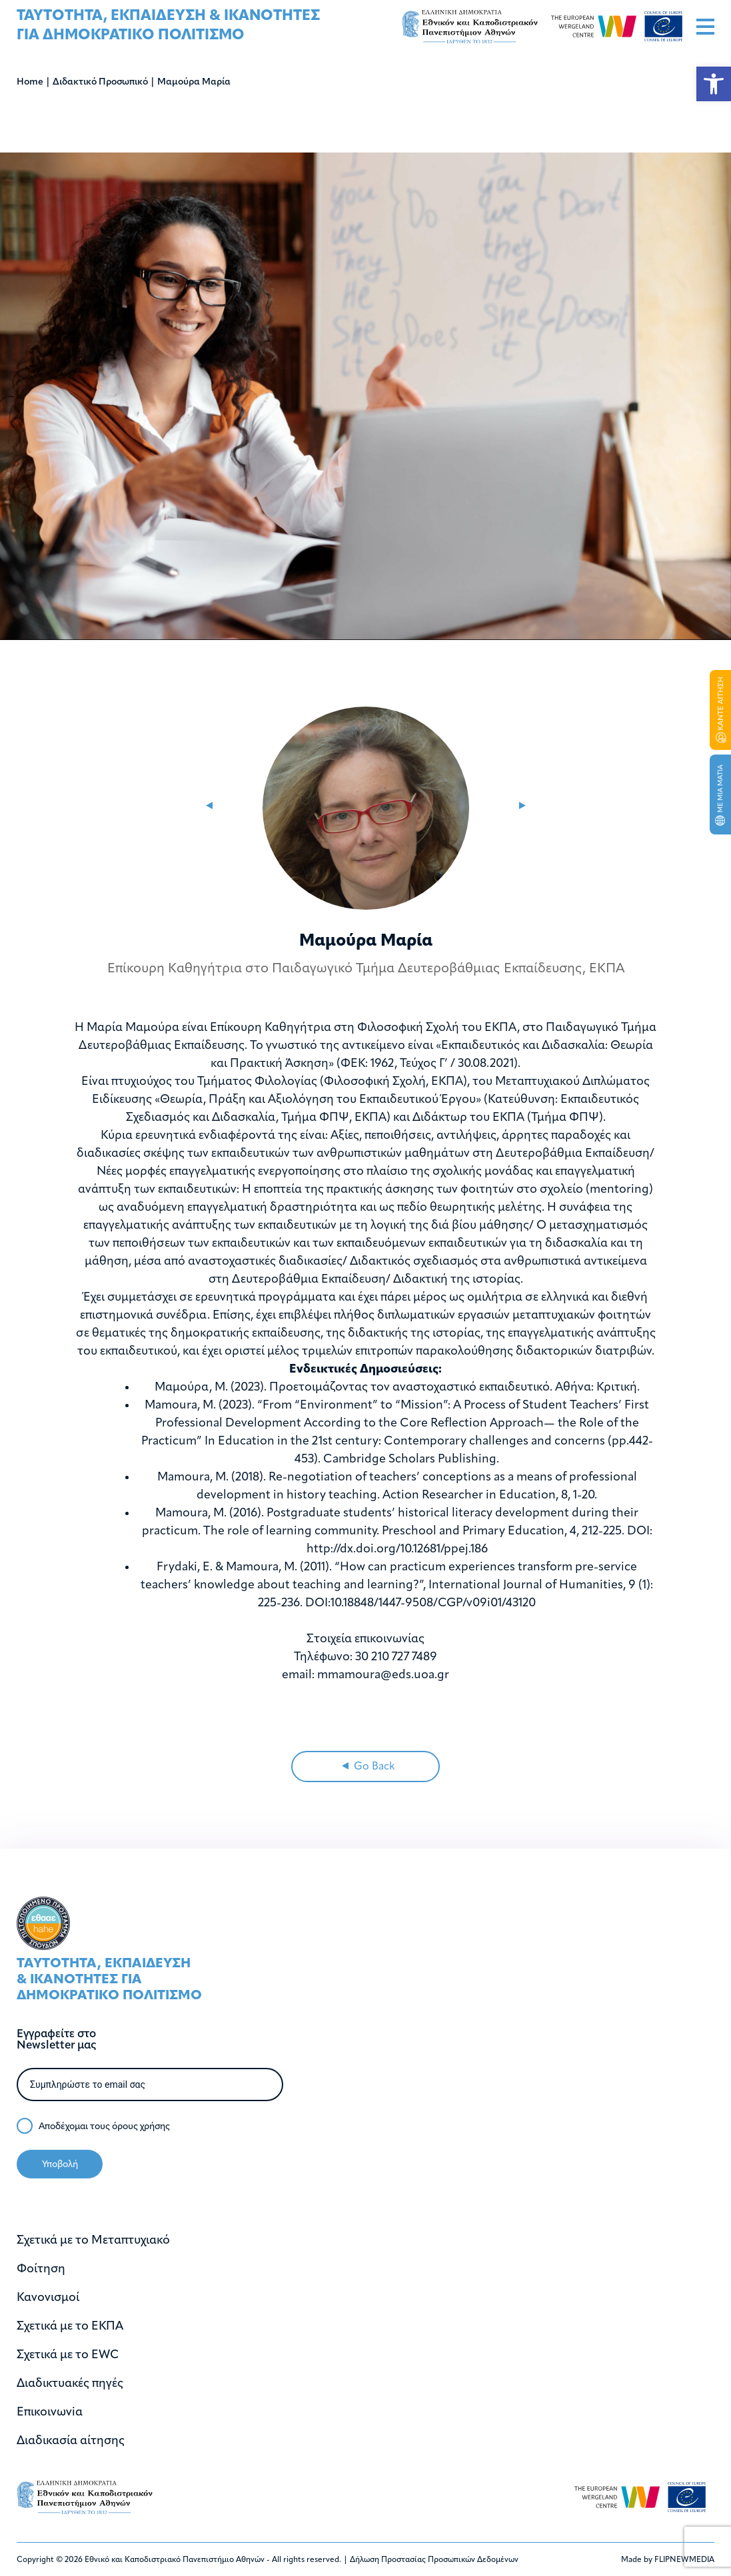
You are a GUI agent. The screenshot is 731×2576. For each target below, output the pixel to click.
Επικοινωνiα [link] (50, 2412)
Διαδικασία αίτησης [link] (71, 2441)
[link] (713, 84)
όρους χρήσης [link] (141, 2127)
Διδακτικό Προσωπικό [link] (100, 82)
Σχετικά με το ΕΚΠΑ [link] (70, 2326)
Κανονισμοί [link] (48, 2298)
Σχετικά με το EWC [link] (68, 2355)
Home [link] (30, 82)
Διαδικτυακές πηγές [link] (70, 2384)
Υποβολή (60, 2165)
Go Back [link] (368, 1767)
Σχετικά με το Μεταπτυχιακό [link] (93, 2240)
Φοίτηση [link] (41, 2269)
